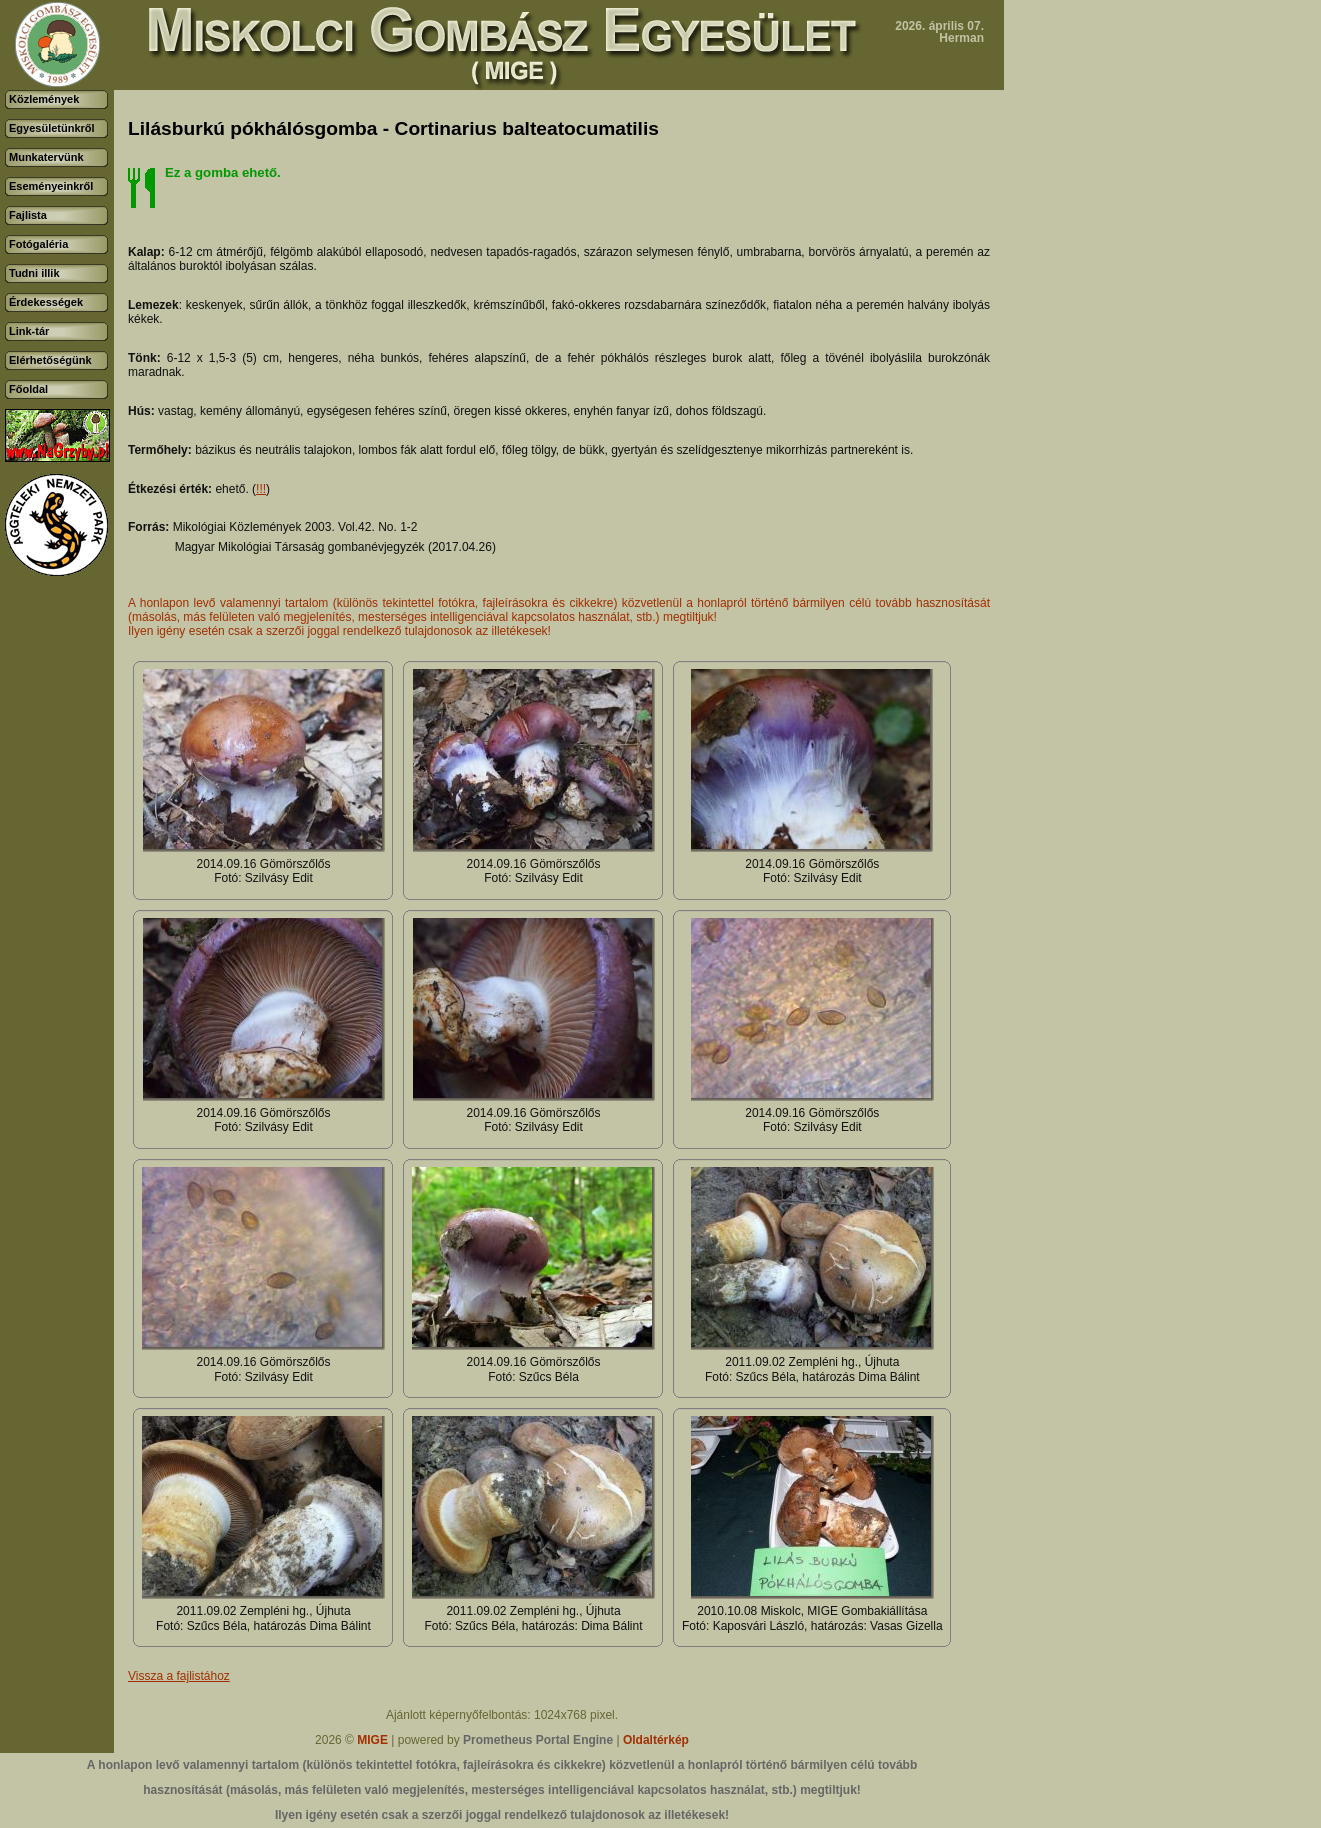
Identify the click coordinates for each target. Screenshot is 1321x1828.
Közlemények (44, 99)
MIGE (372, 1740)
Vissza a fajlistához (179, 1676)
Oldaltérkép (656, 1740)
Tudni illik (34, 273)
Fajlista (28, 215)
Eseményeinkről (51, 186)
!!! (261, 489)
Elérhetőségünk (50, 360)
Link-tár (29, 331)
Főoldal (28, 389)
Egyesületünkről (52, 128)
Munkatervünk (46, 157)
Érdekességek (46, 302)
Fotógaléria (38, 244)
